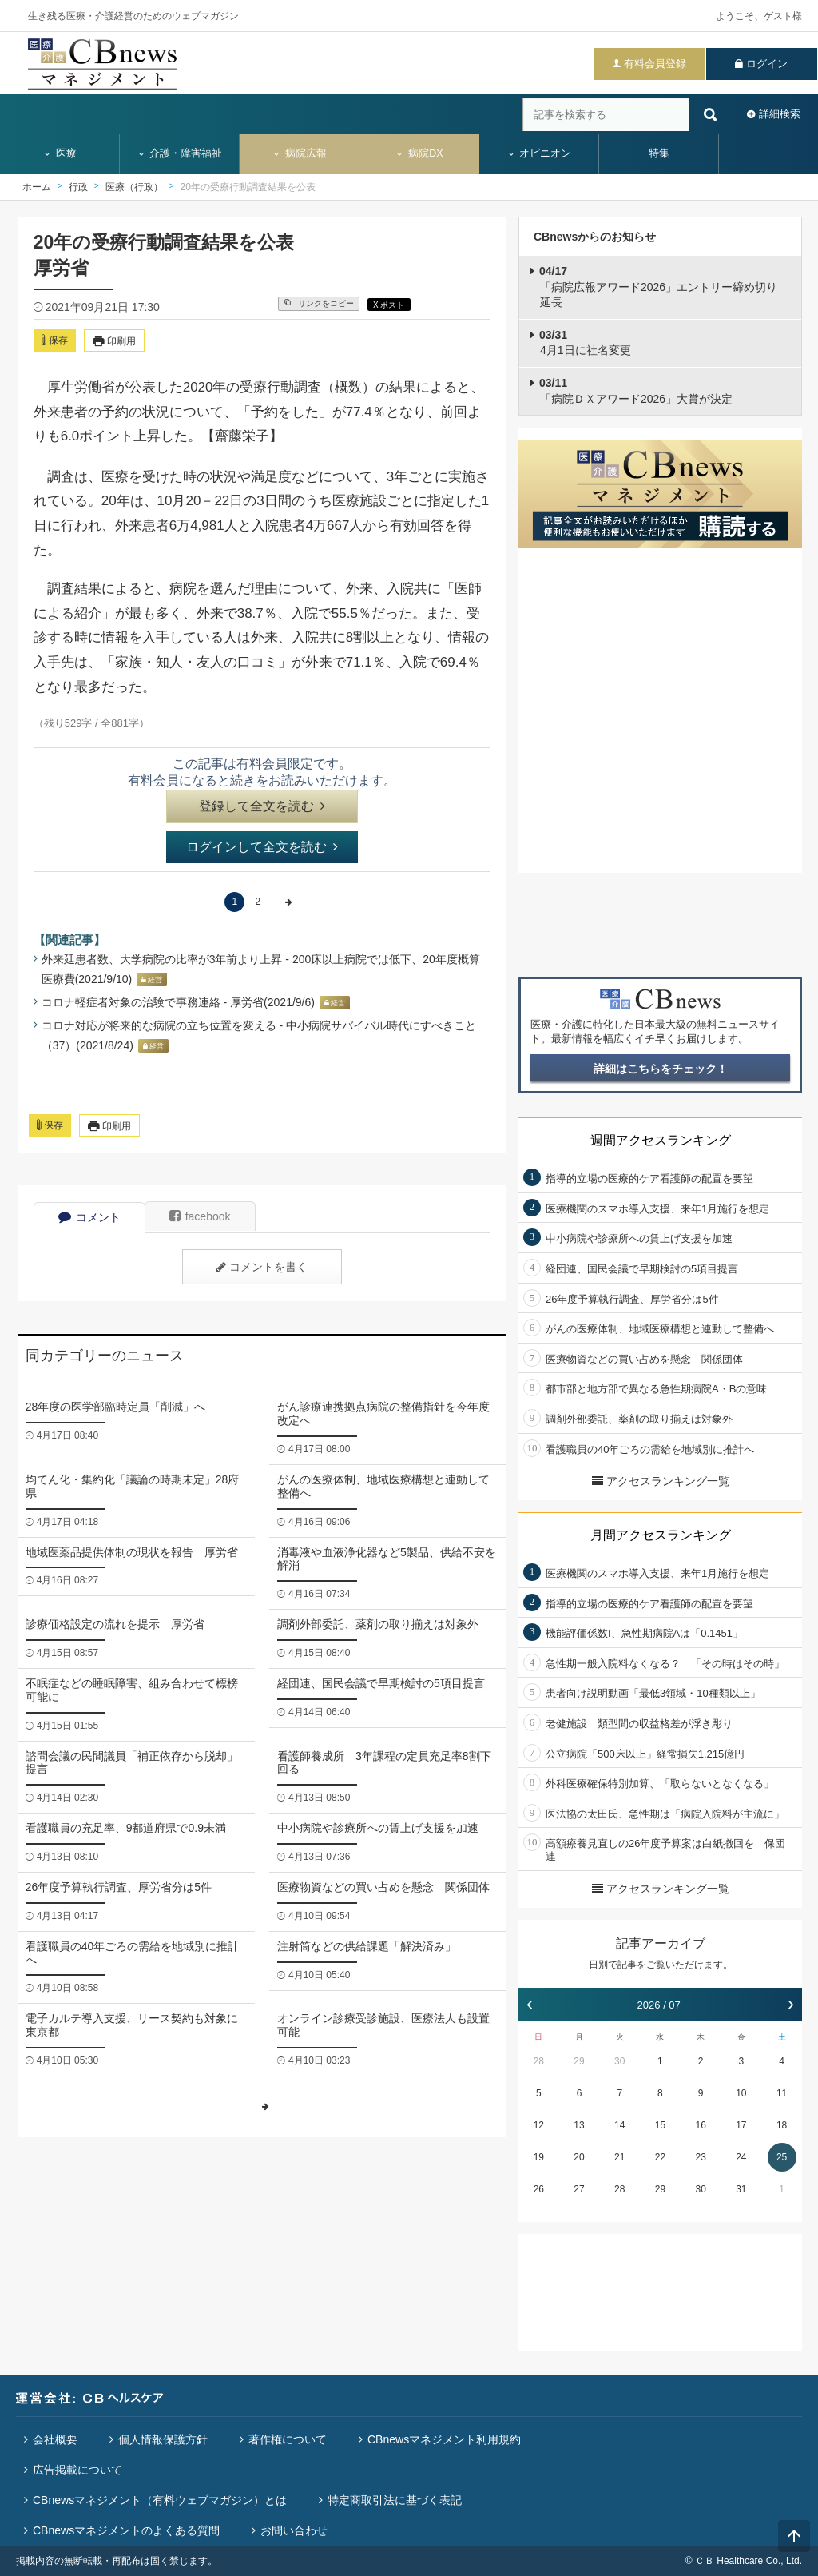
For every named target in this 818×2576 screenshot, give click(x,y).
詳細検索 (779, 114)
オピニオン (539, 153)
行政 (78, 187)
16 (700, 2125)
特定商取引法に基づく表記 (395, 2500)
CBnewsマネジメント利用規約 (444, 2439)
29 (579, 2061)
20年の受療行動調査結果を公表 (248, 187)
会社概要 (55, 2439)
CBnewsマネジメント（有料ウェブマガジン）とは (160, 2500)
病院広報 (299, 153)
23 (700, 2157)
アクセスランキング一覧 (660, 1481)
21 (619, 2157)
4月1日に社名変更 (585, 342)
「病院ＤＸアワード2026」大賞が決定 (636, 390)
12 (539, 2125)
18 (781, 2125)
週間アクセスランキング (660, 1140)
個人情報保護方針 (163, 2439)
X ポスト (388, 305)
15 (660, 2125)
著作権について (287, 2439)
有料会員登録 (655, 64)
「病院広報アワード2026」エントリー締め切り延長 (658, 287)
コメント (89, 1217)
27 (579, 2189)
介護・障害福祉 (180, 153)
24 (741, 2157)
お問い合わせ (294, 2530)
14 (619, 2125)
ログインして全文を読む (262, 847)
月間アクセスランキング (660, 1535)
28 (539, 2061)
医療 (60, 153)
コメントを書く (262, 1266)
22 (660, 2157)
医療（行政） (134, 187)
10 (741, 2093)
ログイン (767, 64)
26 (539, 2189)
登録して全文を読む (262, 806)
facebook (200, 1216)
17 (741, 2125)
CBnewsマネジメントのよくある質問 (126, 2530)
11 (781, 2093)
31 (741, 2189)
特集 (659, 153)
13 (579, 2125)
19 (539, 2157)
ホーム (36, 187)
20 (579, 2157)
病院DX (419, 153)
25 (781, 2157)
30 (619, 2061)
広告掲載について (77, 2469)
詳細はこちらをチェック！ (661, 1068)
